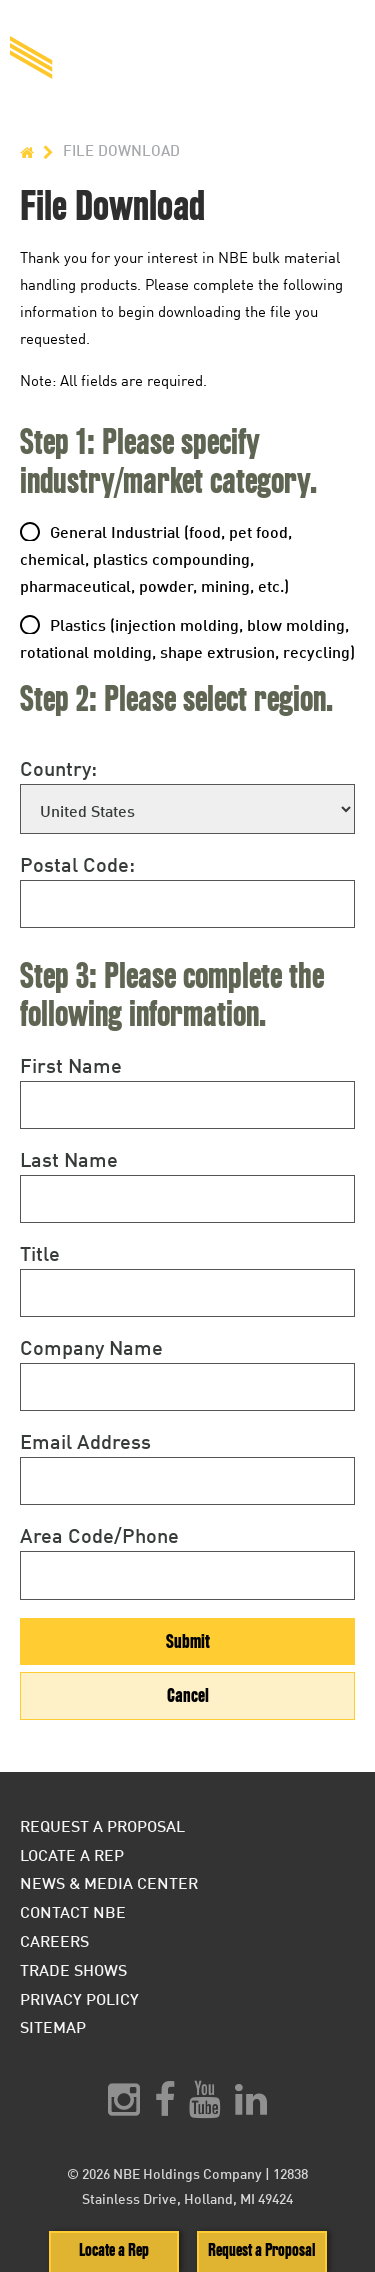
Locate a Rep (114, 2250)
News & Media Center (109, 1882)
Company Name (91, 1347)
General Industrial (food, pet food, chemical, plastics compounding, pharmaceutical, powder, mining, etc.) (156, 558)
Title (40, 1253)
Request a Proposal (261, 2250)
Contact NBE (73, 1911)
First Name (71, 1065)
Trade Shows (73, 1969)
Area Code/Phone (99, 1535)
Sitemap (53, 2026)
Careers (54, 1940)
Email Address (85, 1441)
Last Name (69, 1159)
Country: (58, 768)
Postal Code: (77, 864)
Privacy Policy (79, 1998)
